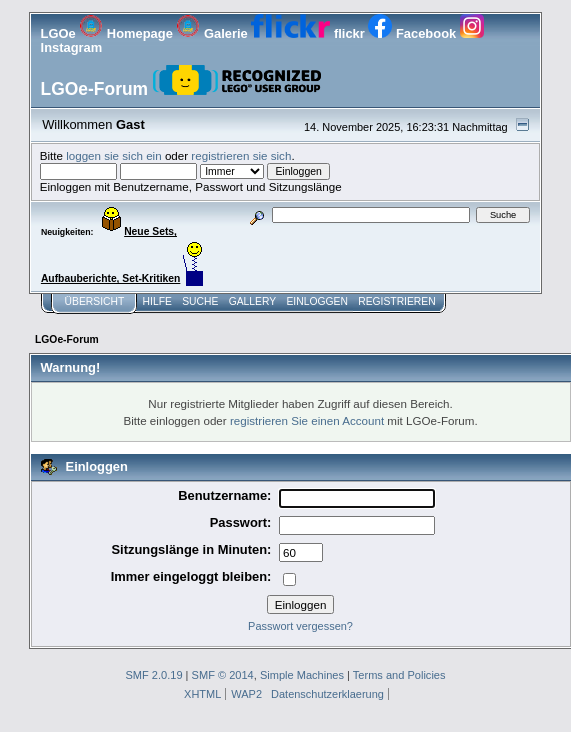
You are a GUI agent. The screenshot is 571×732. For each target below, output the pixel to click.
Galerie (213, 33)
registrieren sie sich (241, 155)
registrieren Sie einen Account (307, 420)
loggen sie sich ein (114, 155)
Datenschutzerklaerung (327, 694)
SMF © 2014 (223, 675)
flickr (309, 33)
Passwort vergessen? (300, 626)
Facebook (413, 33)
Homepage (127, 33)
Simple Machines (302, 675)
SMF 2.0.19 (153, 675)
